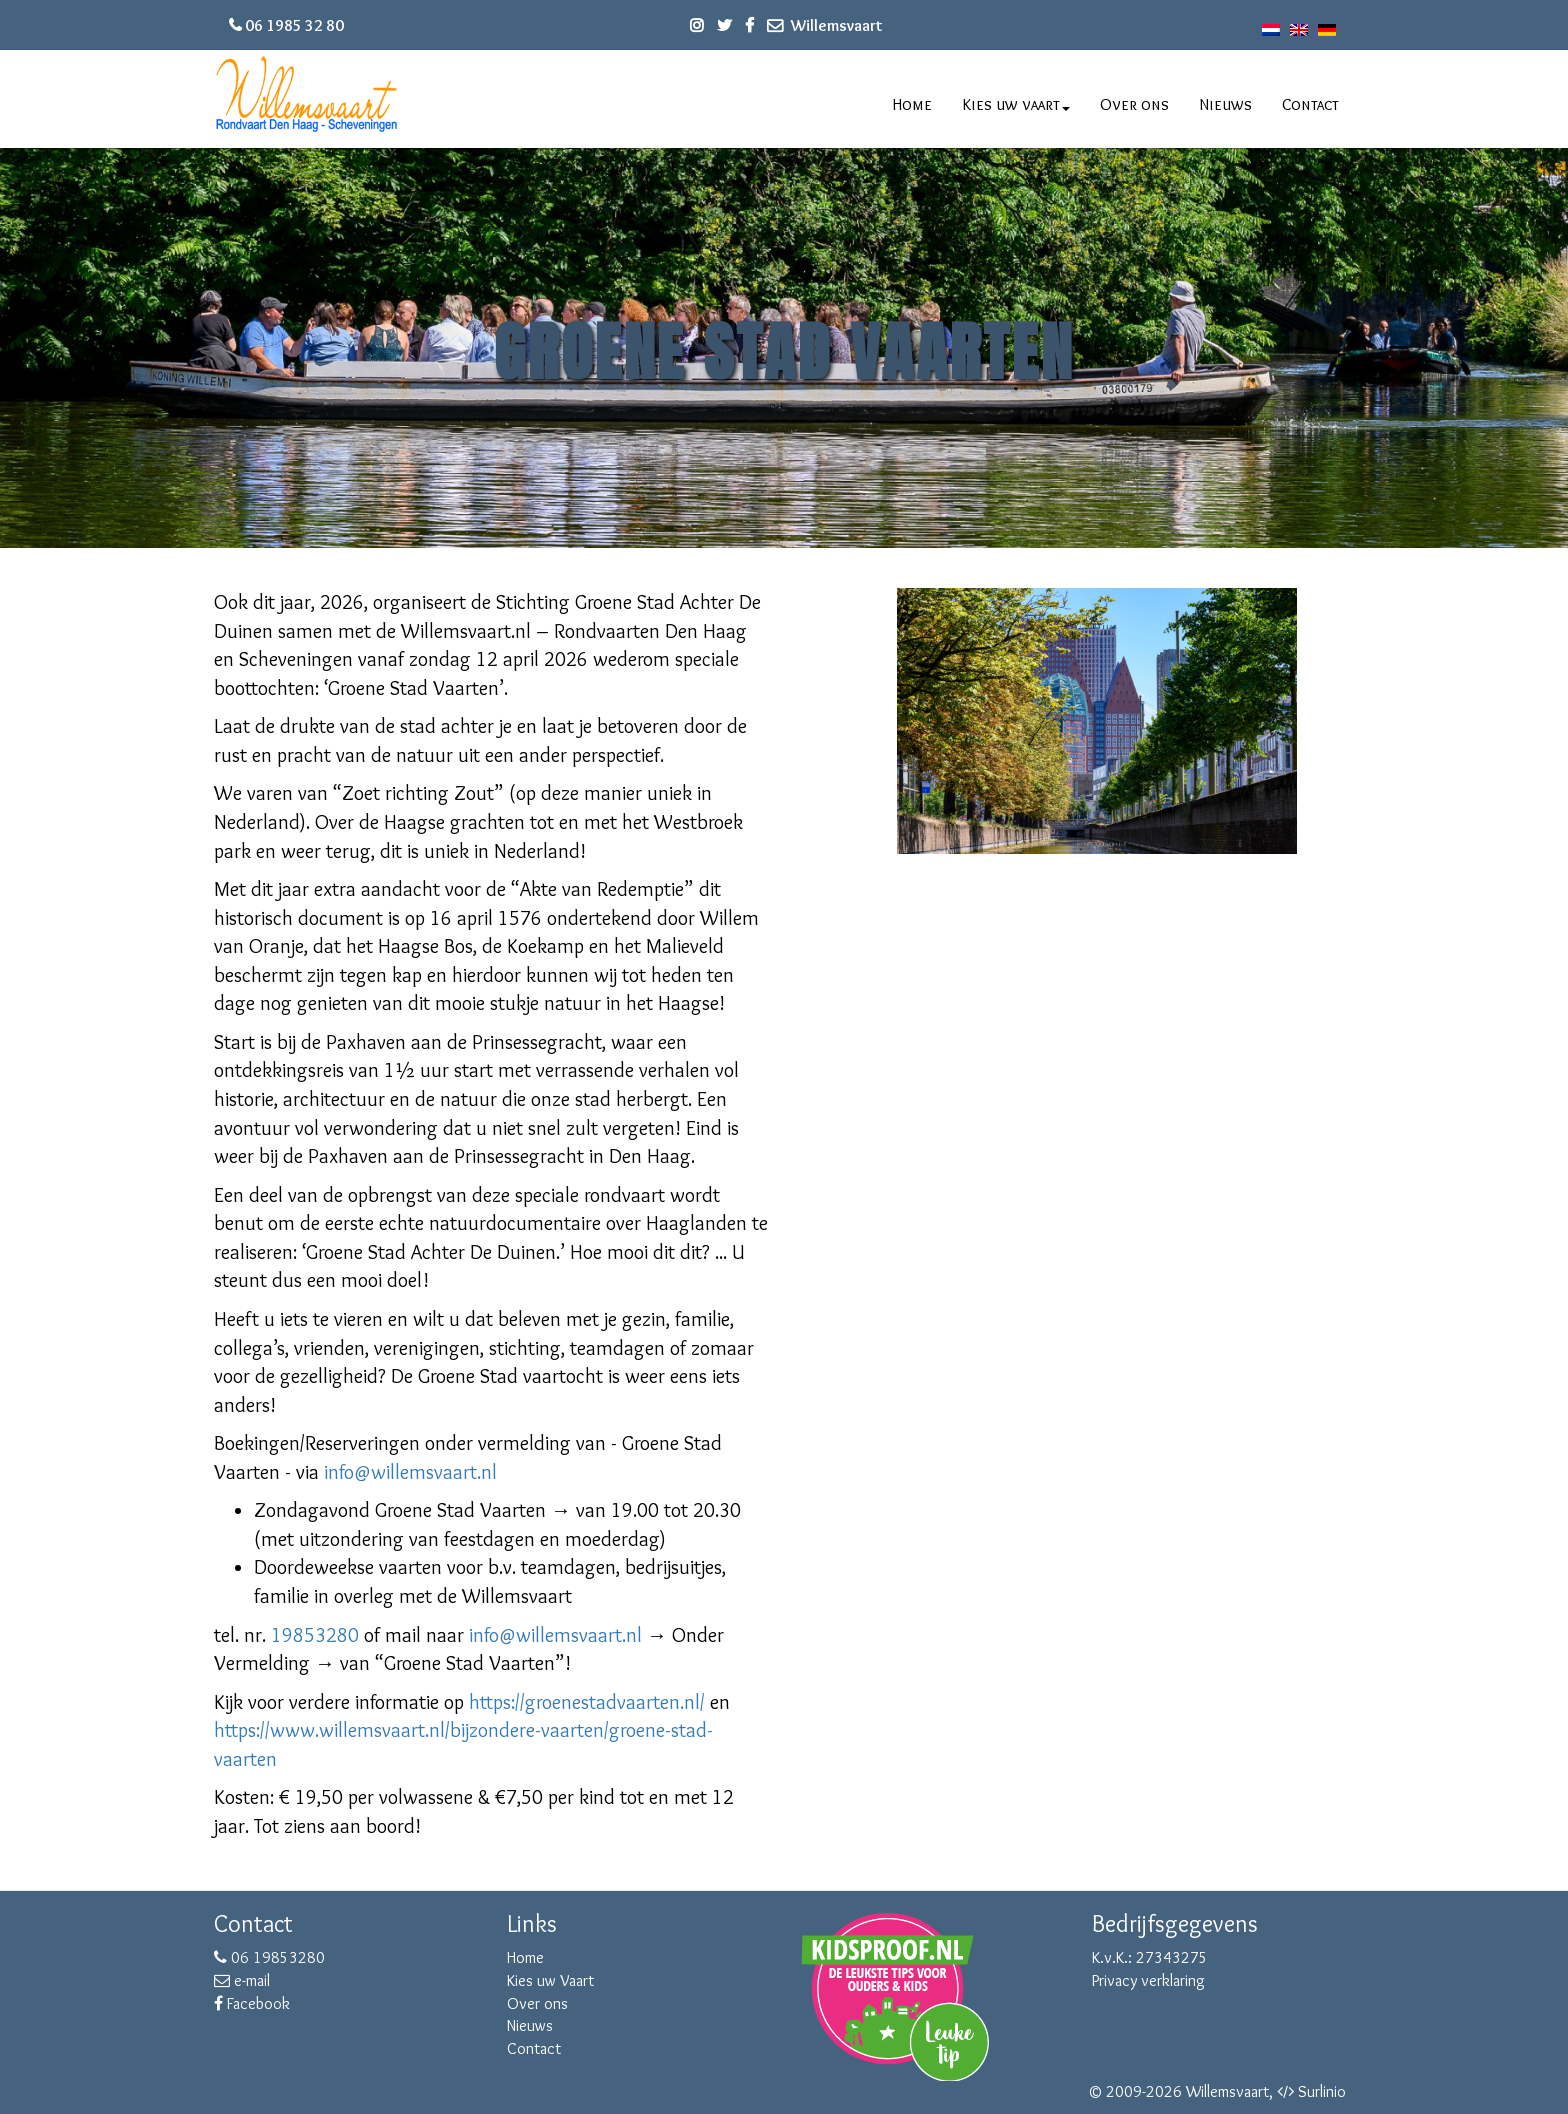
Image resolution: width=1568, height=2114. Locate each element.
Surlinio (1322, 2091)
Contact (1310, 104)
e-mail (242, 1980)
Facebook (252, 2003)
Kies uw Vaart (550, 1980)
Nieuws (1225, 104)
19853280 (315, 1635)
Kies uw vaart (1016, 104)
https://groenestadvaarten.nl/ (587, 1702)
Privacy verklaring (1148, 1980)
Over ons (1134, 104)
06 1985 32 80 (294, 25)
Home (912, 104)
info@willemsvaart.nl (410, 1472)
